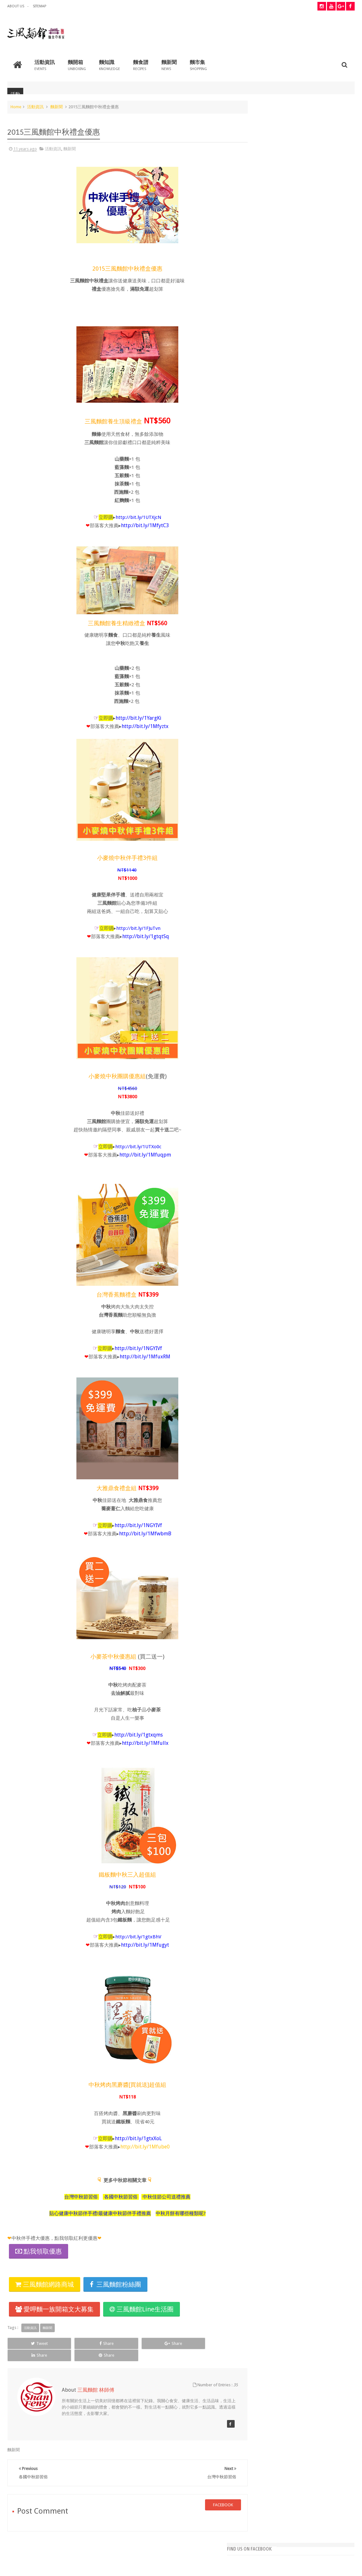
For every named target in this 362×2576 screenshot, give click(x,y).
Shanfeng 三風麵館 (337, 2566)
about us (15, 6)
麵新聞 (169, 64)
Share (75, 2342)
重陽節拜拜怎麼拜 (270, 318)
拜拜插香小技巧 (267, 267)
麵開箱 (77, 64)
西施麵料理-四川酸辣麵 (275, 343)
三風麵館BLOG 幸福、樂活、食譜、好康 (85, 2566)
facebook (212, 2492)
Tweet (29, 2342)
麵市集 (198, 64)
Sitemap (39, 6)
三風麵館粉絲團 (115, 2284)
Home (16, 106)
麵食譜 (140, 64)
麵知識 (109, 64)
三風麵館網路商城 (44, 2284)
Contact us (338, 2546)
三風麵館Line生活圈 (142, 2308)
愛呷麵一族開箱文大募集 (54, 2308)
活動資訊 (44, 64)
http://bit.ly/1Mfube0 (139, 2146)
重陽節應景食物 (267, 292)
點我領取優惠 (43, 2250)
